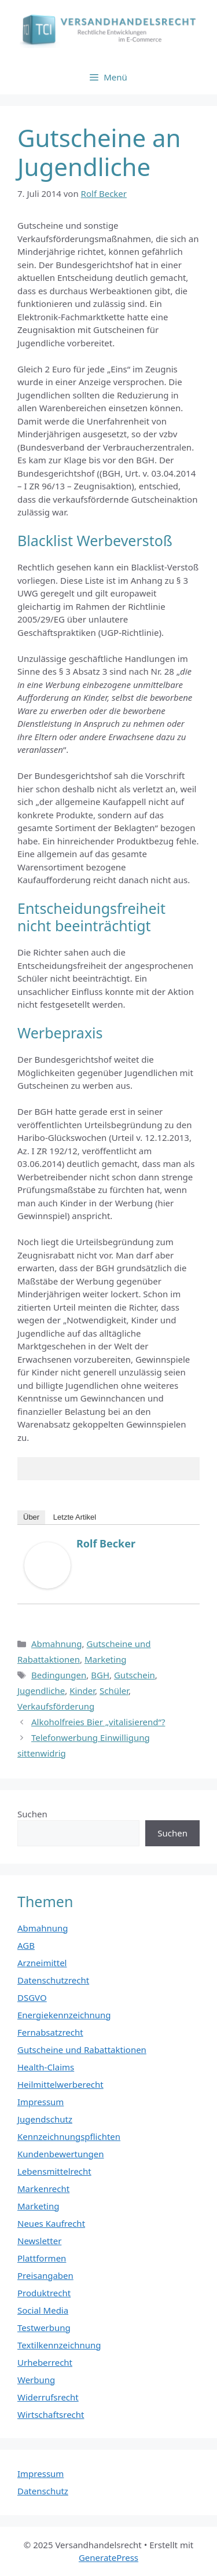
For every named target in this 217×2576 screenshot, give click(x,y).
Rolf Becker (105, 1543)
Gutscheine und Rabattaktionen (81, 2049)
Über (31, 1517)
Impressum (40, 2101)
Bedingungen (58, 1675)
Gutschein (134, 1675)
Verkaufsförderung (55, 1706)
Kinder (82, 1690)
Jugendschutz (44, 2119)
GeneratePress (108, 2557)
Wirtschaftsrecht (50, 2414)
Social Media (42, 2310)
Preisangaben (45, 2275)
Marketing (105, 1659)
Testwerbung (44, 2327)
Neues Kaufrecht (51, 2223)
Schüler (114, 1690)
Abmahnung (56, 1643)
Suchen (32, 1814)
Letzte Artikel (74, 1517)
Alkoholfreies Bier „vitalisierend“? (98, 1722)
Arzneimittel (42, 1962)
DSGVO (32, 1997)
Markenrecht (43, 2188)
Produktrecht (44, 2293)
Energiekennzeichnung (64, 2015)
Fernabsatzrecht (50, 2032)
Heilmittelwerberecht (60, 2084)
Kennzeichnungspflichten (68, 2136)
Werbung (36, 2379)
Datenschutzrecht (53, 1980)
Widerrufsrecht (48, 2397)
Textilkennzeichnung (59, 2345)
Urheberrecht (44, 2362)
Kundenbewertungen (60, 2154)
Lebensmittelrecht (54, 2171)
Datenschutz (42, 2491)
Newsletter (39, 2240)
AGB (26, 1945)
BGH (100, 1675)
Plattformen (41, 2258)
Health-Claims (45, 2067)
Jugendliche (41, 1690)
